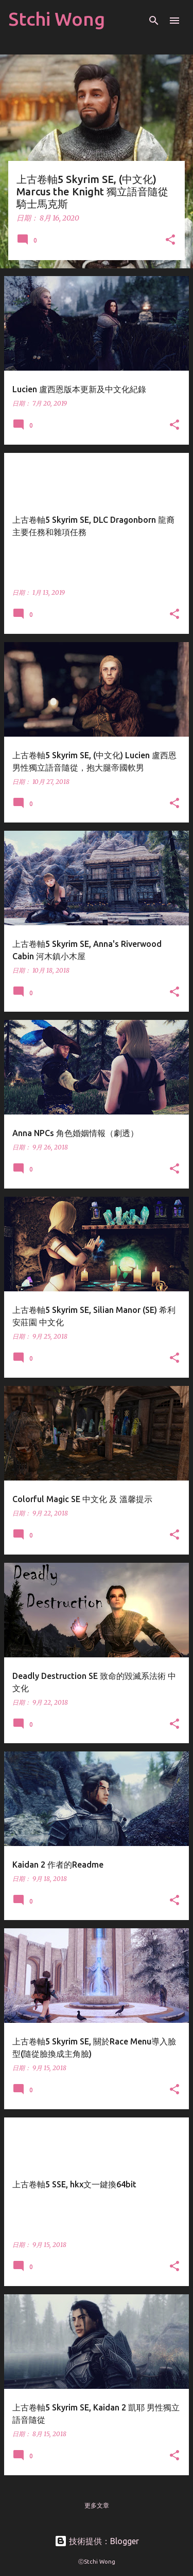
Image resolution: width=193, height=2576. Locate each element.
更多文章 (96, 2505)
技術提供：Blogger (97, 2541)
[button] (170, 240)
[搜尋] (154, 20)
